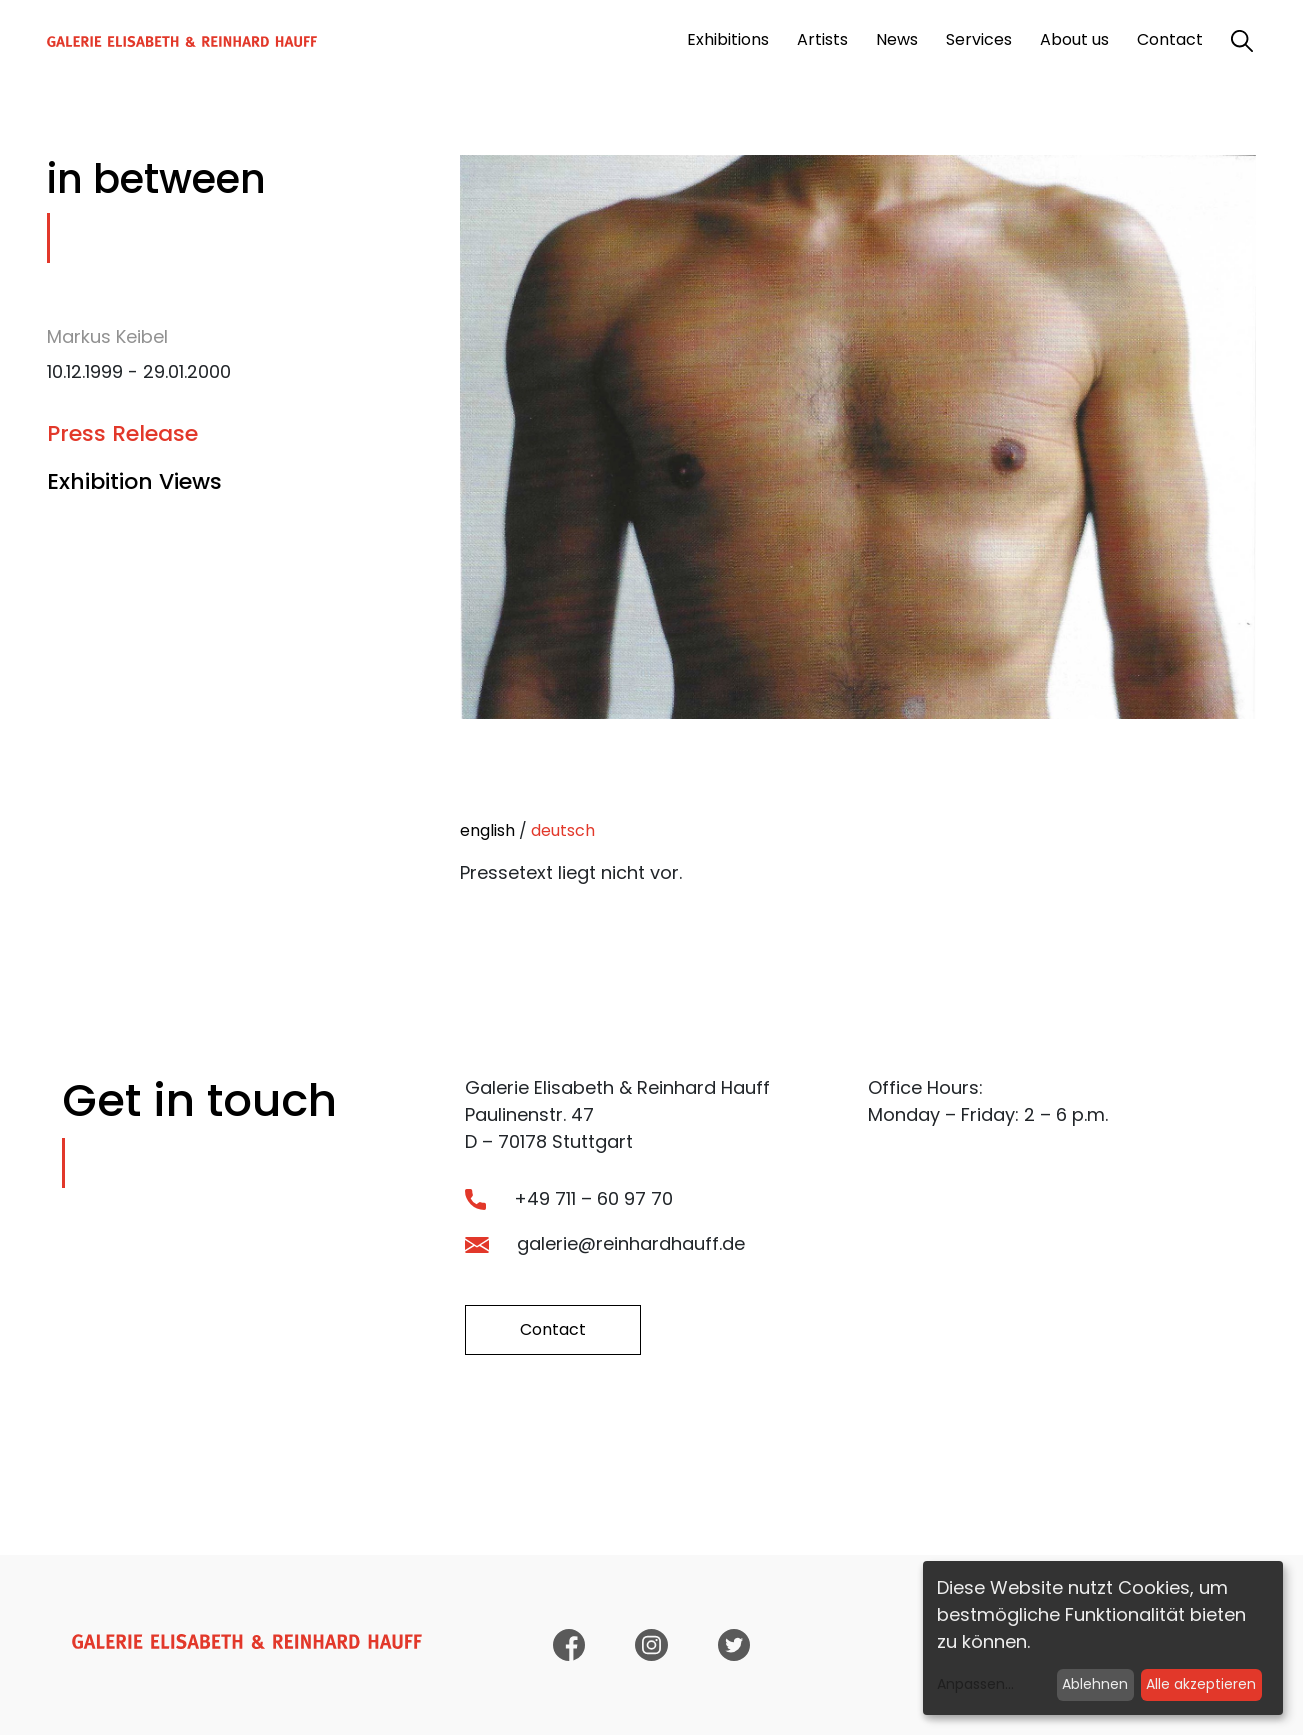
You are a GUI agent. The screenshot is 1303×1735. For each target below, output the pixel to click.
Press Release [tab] (122, 433)
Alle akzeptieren (1201, 1684)
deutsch (563, 830)
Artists (822, 39)
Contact (1170, 39)
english (487, 830)
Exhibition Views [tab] (134, 481)
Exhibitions (728, 39)
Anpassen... (975, 1684)
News (897, 39)
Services (979, 39)
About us (1074, 39)
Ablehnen (1095, 1684)
